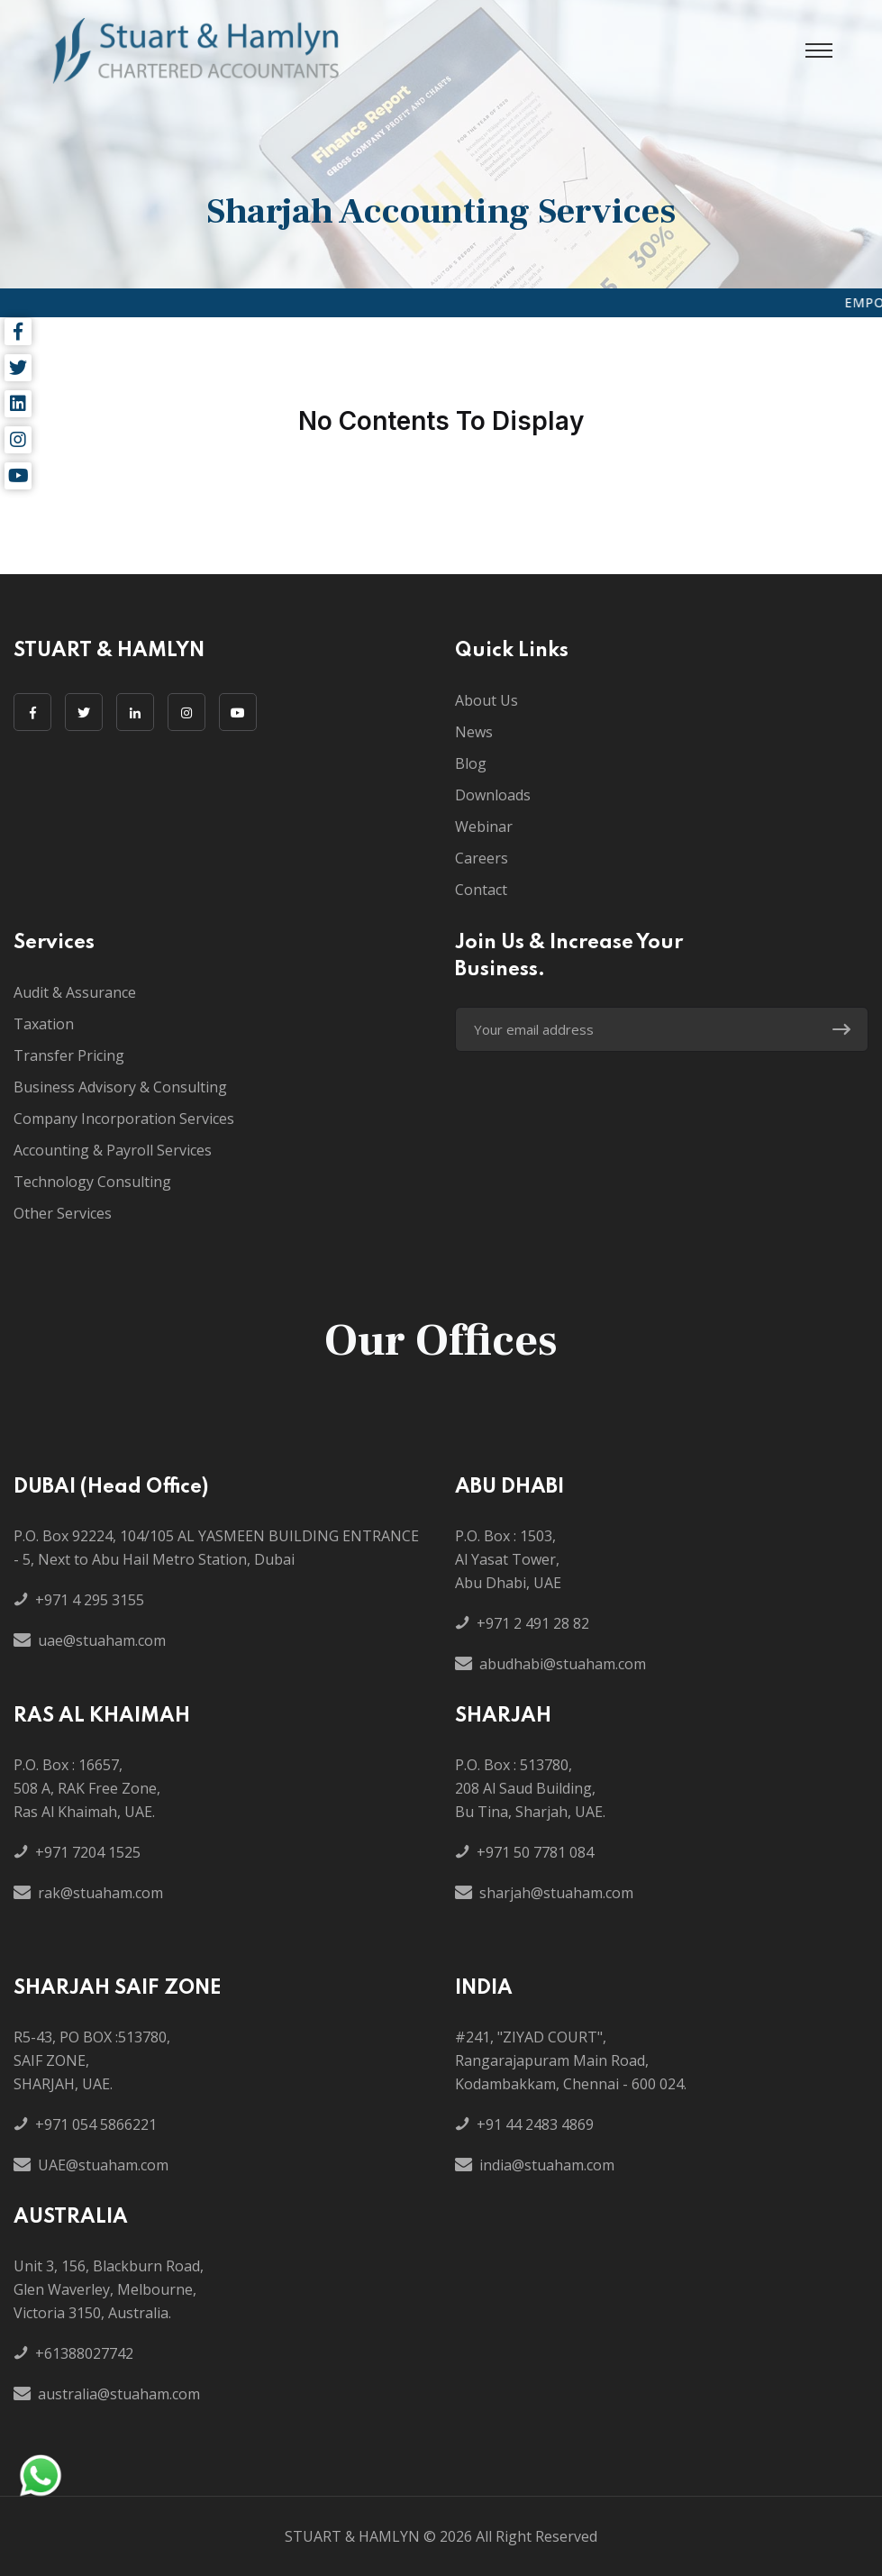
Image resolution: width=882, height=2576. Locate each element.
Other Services (63, 1213)
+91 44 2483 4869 (535, 2124)
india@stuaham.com (546, 2165)
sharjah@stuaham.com (556, 1893)
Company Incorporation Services (124, 1118)
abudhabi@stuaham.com (562, 1664)
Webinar (484, 826)
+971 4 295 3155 (89, 1600)
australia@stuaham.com (119, 2394)
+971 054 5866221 (96, 2124)
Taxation (44, 1024)
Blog (470, 763)
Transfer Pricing (69, 1055)
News (474, 732)
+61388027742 (84, 2353)
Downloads (493, 795)
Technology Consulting (92, 1182)
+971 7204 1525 (88, 1852)
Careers (481, 858)
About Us (486, 700)
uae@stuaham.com (102, 1640)
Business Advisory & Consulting (120, 1087)
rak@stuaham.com (100, 1893)
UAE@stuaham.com (103, 2165)
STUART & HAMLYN (352, 2536)
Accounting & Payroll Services (113, 1150)
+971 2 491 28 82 (533, 1623)
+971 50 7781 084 (535, 1852)
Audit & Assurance (75, 992)
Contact (481, 890)
